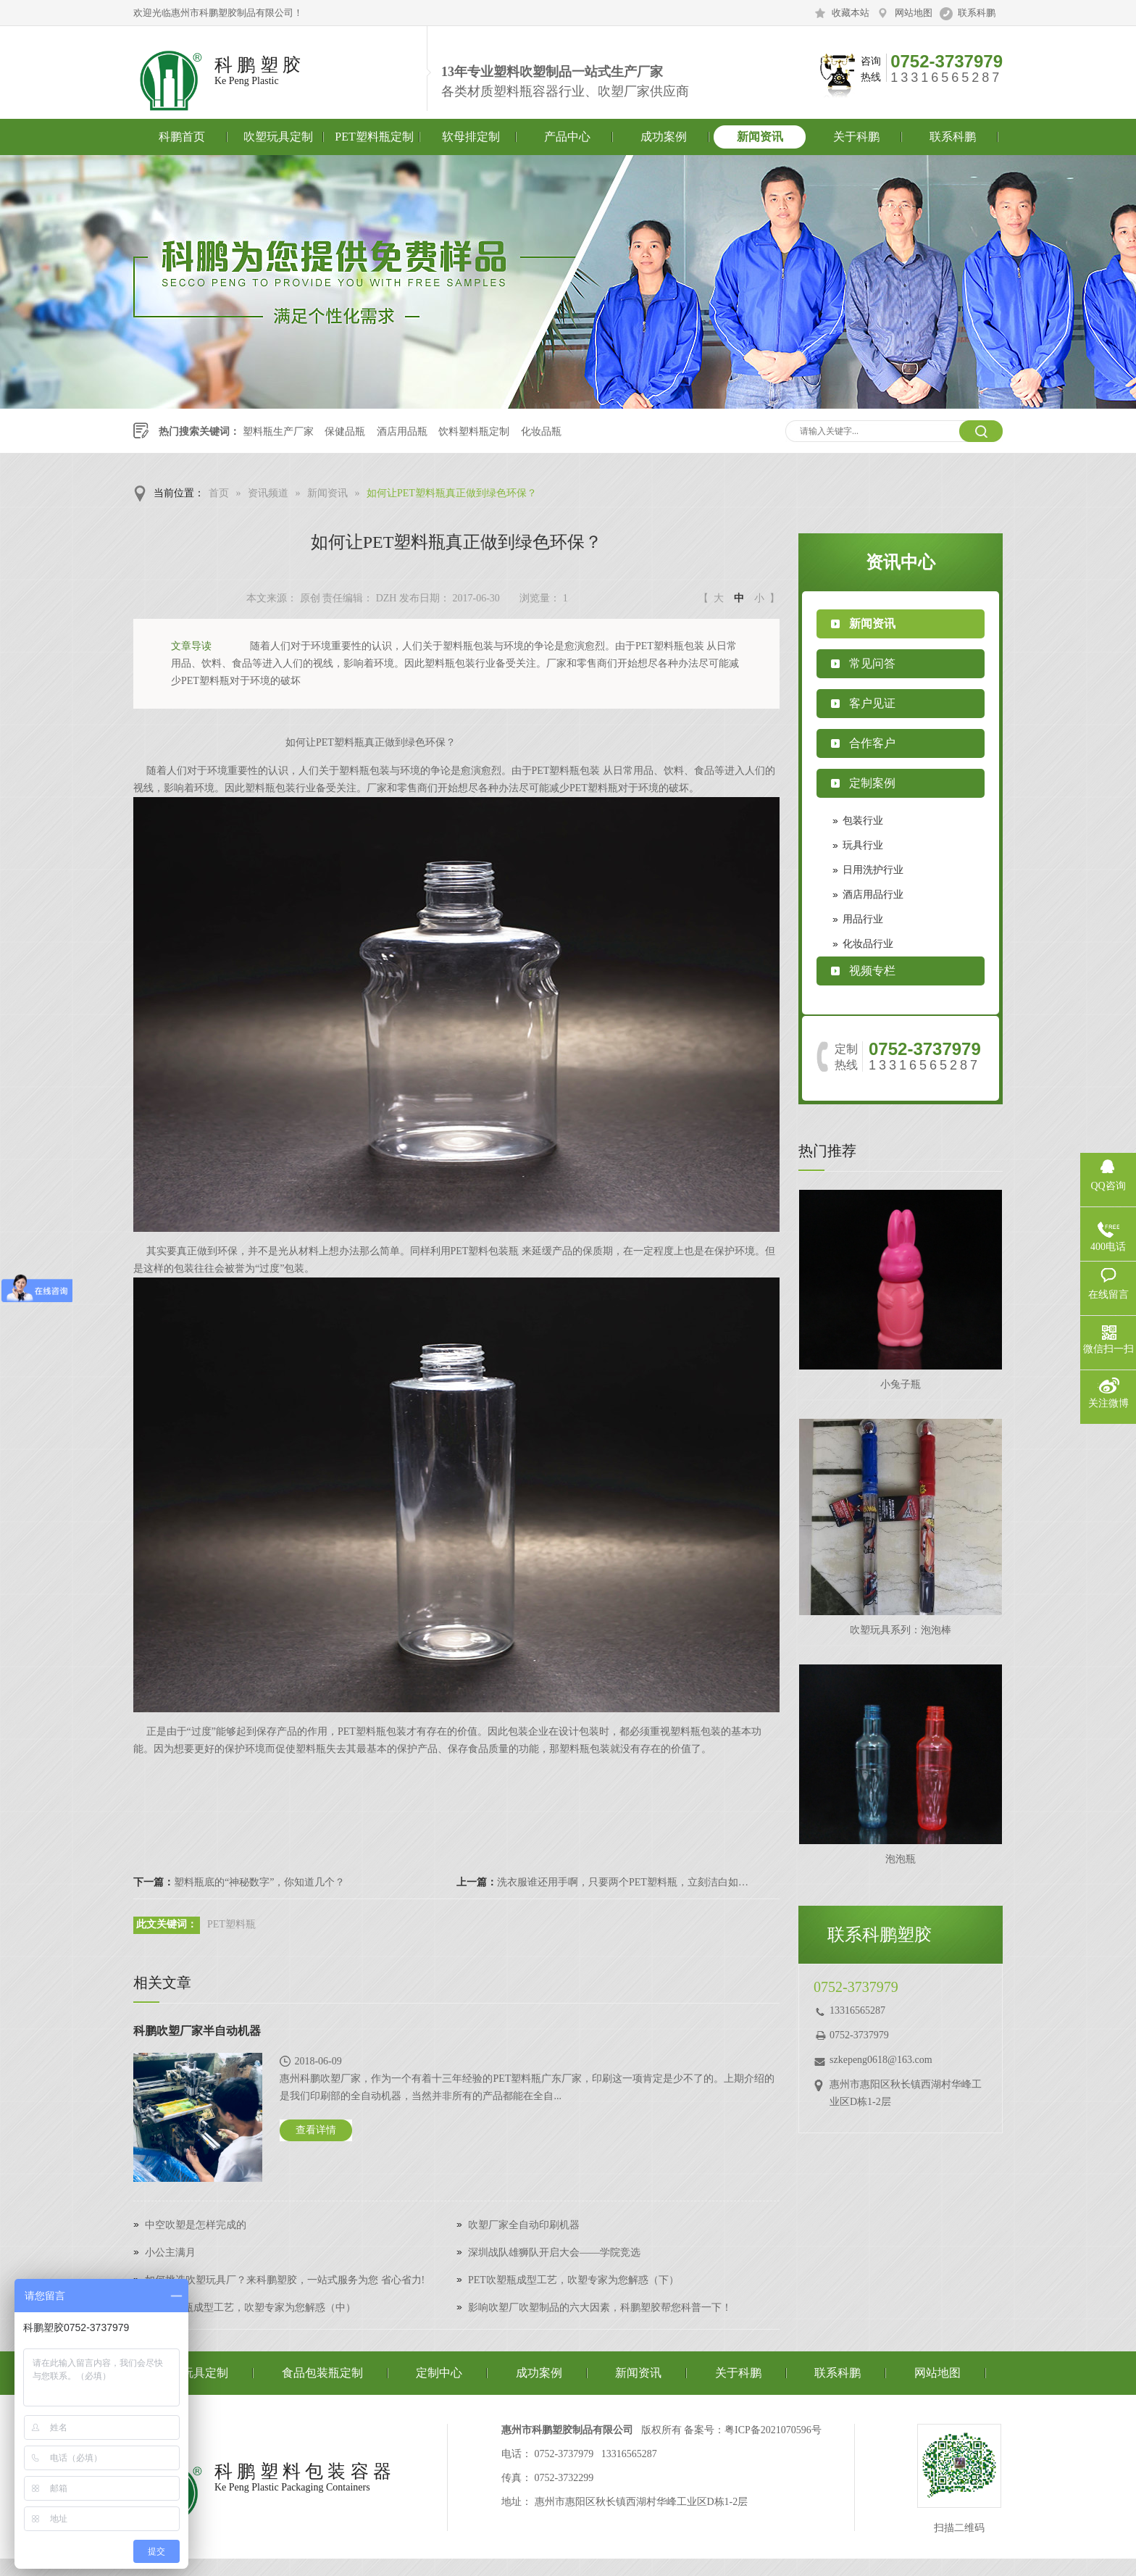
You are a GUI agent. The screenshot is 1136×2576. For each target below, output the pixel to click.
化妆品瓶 (541, 431)
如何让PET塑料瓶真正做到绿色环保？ (452, 493)
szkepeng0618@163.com (881, 2059)
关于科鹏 (856, 136)
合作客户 (872, 743)
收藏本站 (850, 12)
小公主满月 (170, 2252)
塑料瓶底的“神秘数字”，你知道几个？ (259, 1882)
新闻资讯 (760, 136)
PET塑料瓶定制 (374, 136)
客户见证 (872, 703)
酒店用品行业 (873, 894)
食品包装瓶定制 (322, 2373)
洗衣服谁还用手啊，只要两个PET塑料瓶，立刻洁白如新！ (626, 1882)
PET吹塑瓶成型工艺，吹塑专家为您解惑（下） (573, 2280)
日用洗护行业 (873, 869)
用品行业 (863, 919)
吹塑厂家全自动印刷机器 (524, 2224)
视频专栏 (872, 970)
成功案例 (663, 136)
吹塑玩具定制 (278, 136)
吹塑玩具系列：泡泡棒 (900, 1630)
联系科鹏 (976, 12)
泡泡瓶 (900, 1859)
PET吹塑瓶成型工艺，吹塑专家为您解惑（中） (250, 2307)
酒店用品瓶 (402, 431)
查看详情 (316, 2130)
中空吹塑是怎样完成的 (195, 2224)
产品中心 (567, 136)
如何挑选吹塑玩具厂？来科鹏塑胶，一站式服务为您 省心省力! (285, 2280)
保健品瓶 (345, 431)
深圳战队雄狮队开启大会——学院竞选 (554, 2252)
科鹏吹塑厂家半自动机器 (197, 2031)
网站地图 (913, 12)
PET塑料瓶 (231, 1924)
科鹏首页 (182, 136)
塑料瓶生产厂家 (278, 431)
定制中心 (439, 2373)
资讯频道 (268, 493)
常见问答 (872, 663)
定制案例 (872, 783)
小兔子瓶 (900, 1384)
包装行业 (863, 820)
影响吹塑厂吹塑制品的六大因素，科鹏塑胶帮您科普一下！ (600, 2307)
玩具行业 (863, 845)
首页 (219, 493)
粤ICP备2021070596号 (773, 2430)
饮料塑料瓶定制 (473, 431)
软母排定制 (471, 136)
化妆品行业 (868, 943)
